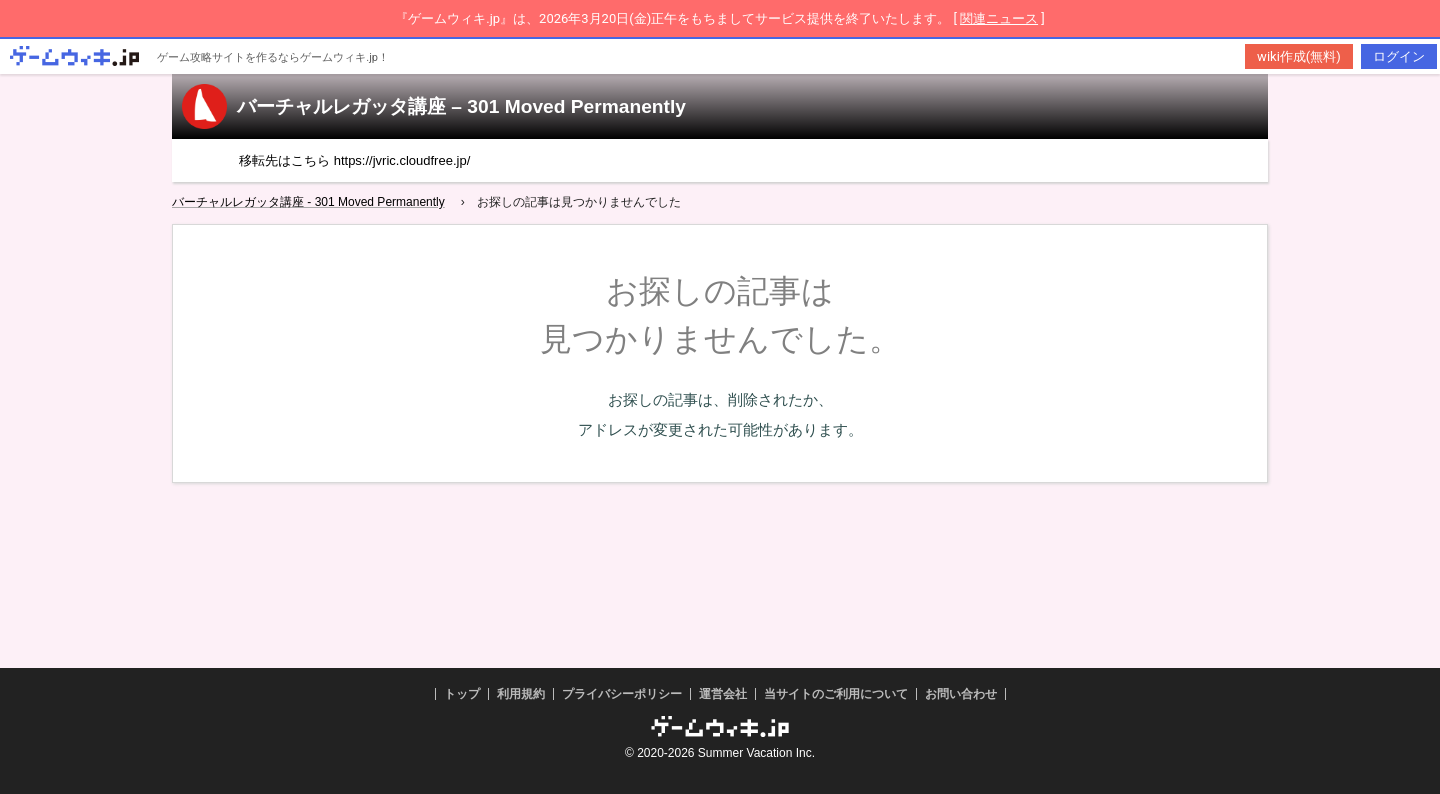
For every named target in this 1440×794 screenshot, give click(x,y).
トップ (462, 694)
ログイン (1399, 56)
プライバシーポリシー (622, 694)
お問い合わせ (961, 694)
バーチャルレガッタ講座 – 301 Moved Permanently (461, 106)
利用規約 (521, 694)
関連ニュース (999, 18)
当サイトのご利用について (836, 694)
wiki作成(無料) (1299, 56)
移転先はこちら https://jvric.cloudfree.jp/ (354, 160)
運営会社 (723, 694)
